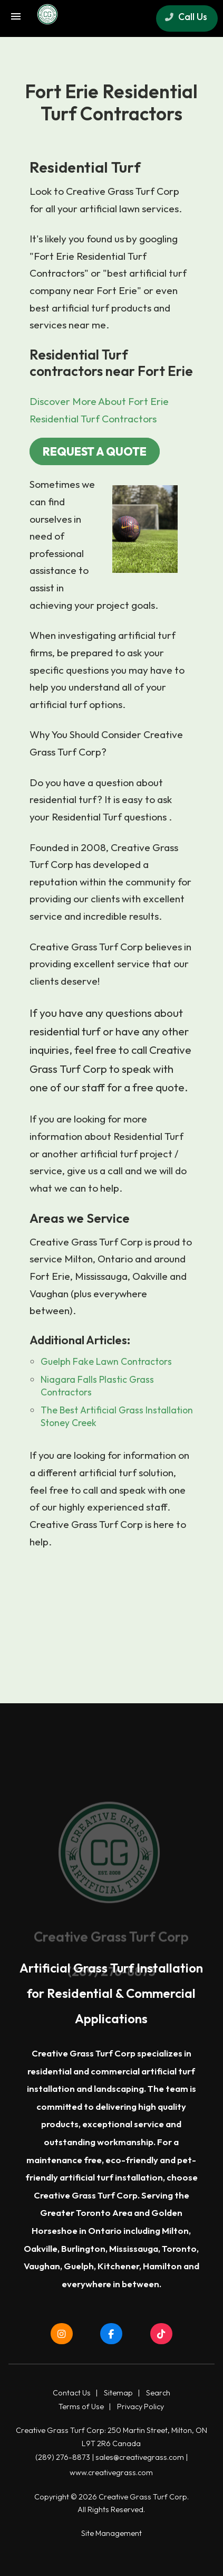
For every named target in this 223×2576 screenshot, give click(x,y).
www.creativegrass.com (111, 2472)
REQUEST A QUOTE (95, 451)
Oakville (40, 2248)
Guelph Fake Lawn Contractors (106, 1361)
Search (158, 2393)
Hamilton (162, 2265)
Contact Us (72, 2393)
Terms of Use (81, 2406)
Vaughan (42, 2265)
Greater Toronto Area (86, 2212)
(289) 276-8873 (62, 2457)
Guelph (79, 2265)
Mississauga (133, 2248)
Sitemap (118, 2393)
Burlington (83, 2248)
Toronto (179, 2248)
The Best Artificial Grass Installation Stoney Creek (117, 1416)
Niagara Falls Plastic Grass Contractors (97, 1385)
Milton (175, 2230)
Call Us (186, 17)
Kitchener (118, 2265)
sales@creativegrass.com (139, 2457)
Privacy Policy (140, 2406)
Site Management (111, 2533)
